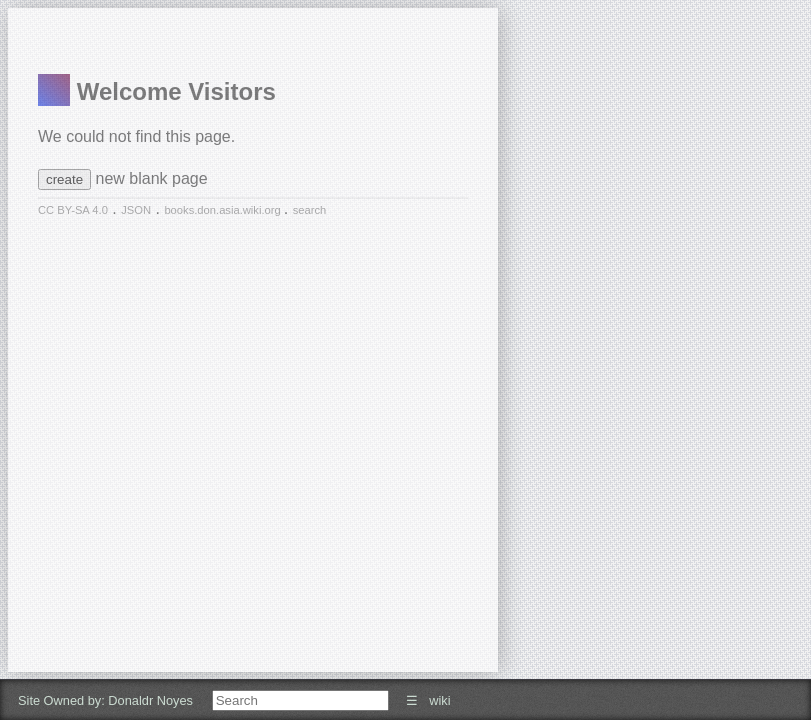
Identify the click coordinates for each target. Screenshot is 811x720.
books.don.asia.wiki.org (223, 210)
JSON (136, 210)
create (64, 179)
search (310, 210)
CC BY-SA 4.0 (73, 210)
